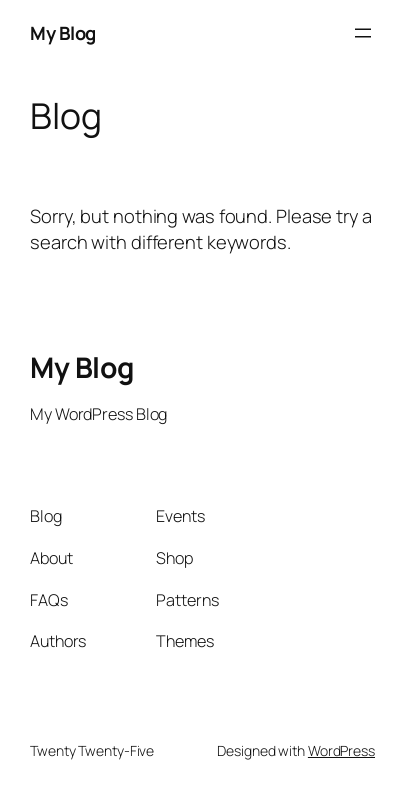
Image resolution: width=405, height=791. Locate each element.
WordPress (341, 750)
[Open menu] (363, 33)
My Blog (63, 32)
